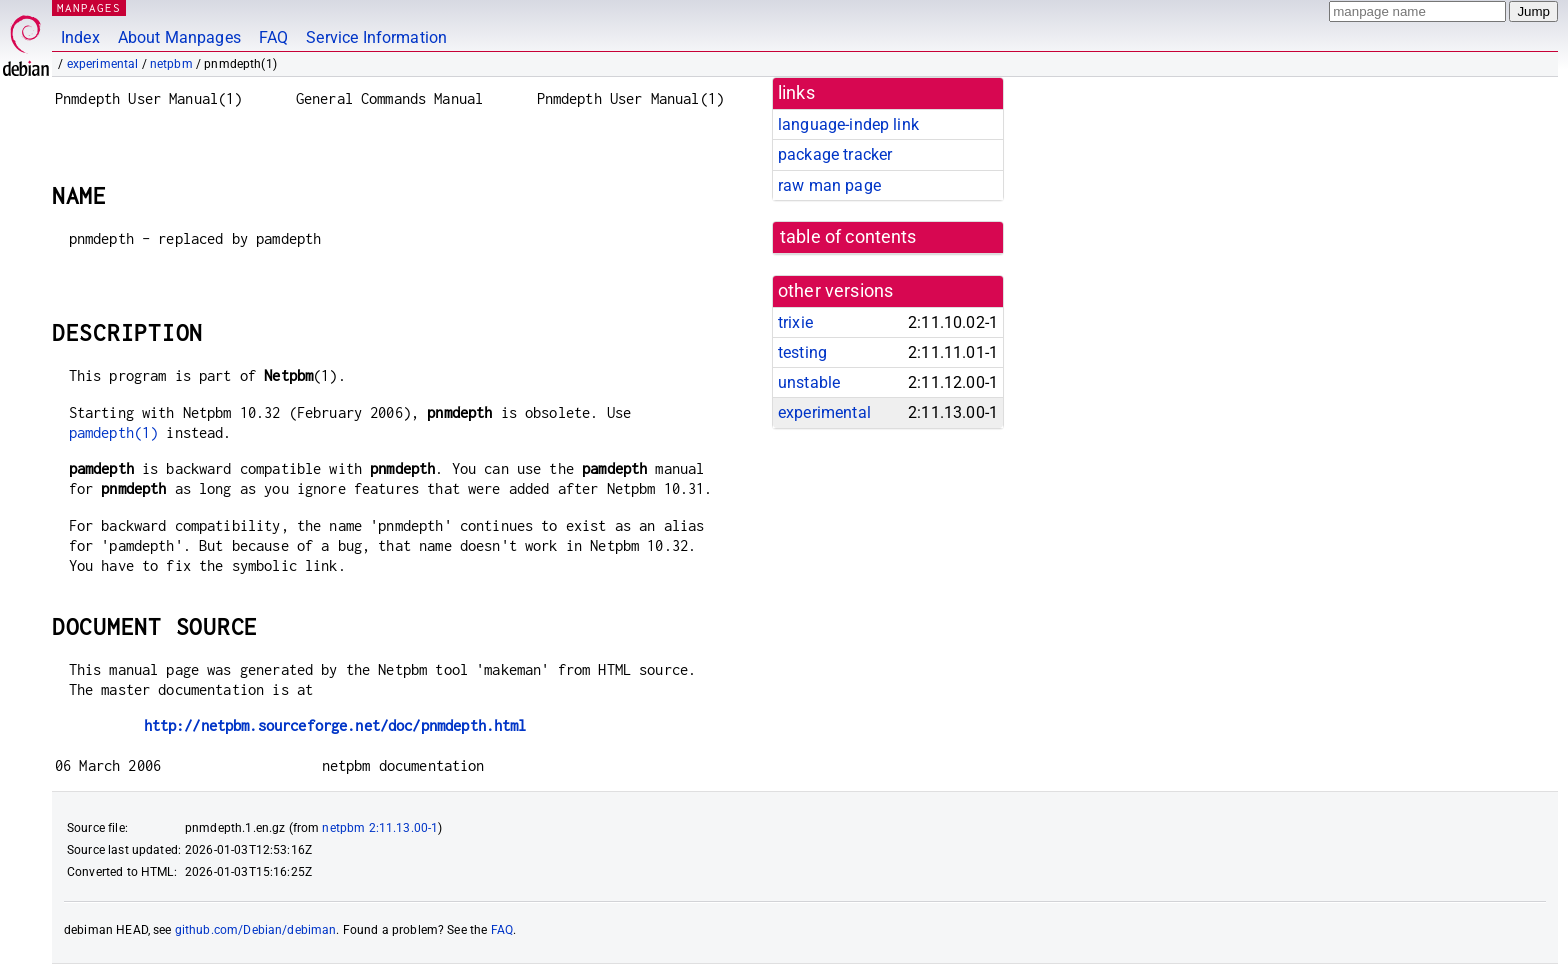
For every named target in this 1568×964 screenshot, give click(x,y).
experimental (103, 64)
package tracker (835, 154)
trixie (795, 322)
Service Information (376, 37)
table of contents (848, 237)
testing (802, 352)
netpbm (171, 64)
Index (80, 37)
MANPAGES (89, 7)
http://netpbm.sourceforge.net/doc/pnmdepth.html (335, 725)
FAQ (273, 37)
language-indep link (848, 124)
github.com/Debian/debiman (256, 930)
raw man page (829, 185)
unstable (809, 382)
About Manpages (179, 37)
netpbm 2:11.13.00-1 (380, 828)
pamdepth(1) (114, 432)
